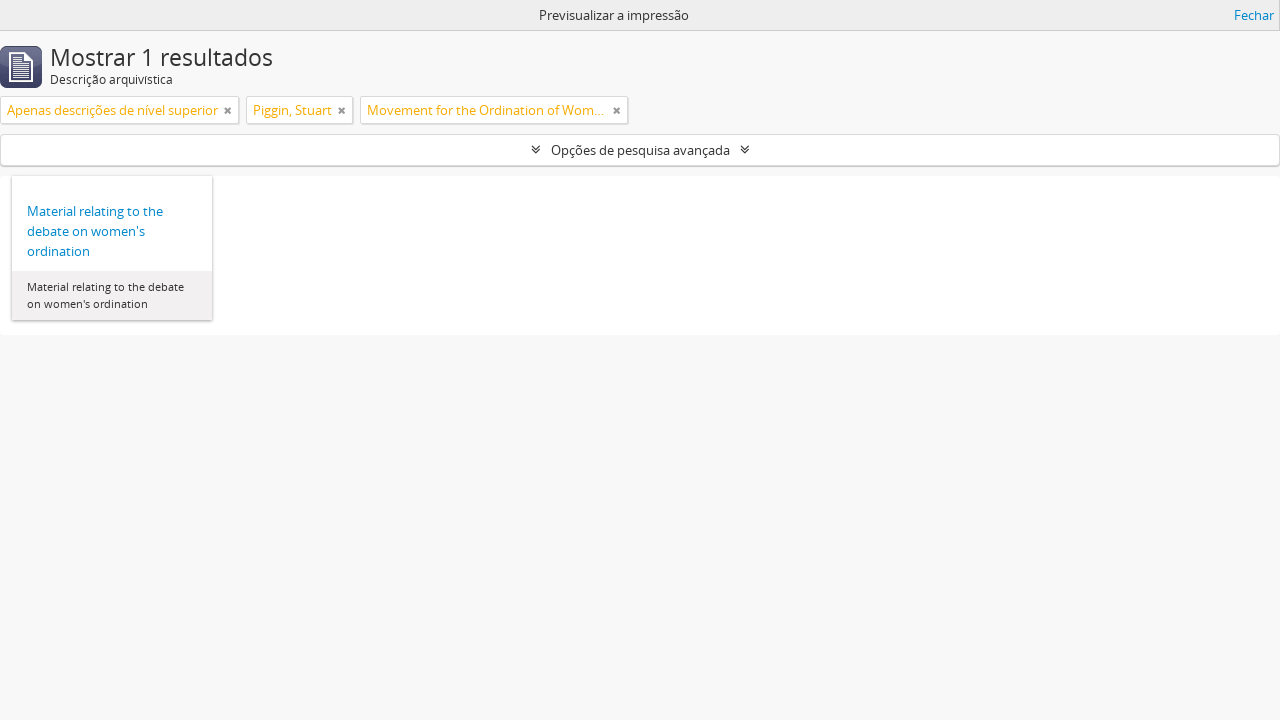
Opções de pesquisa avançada (640, 150)
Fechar (1254, 15)
